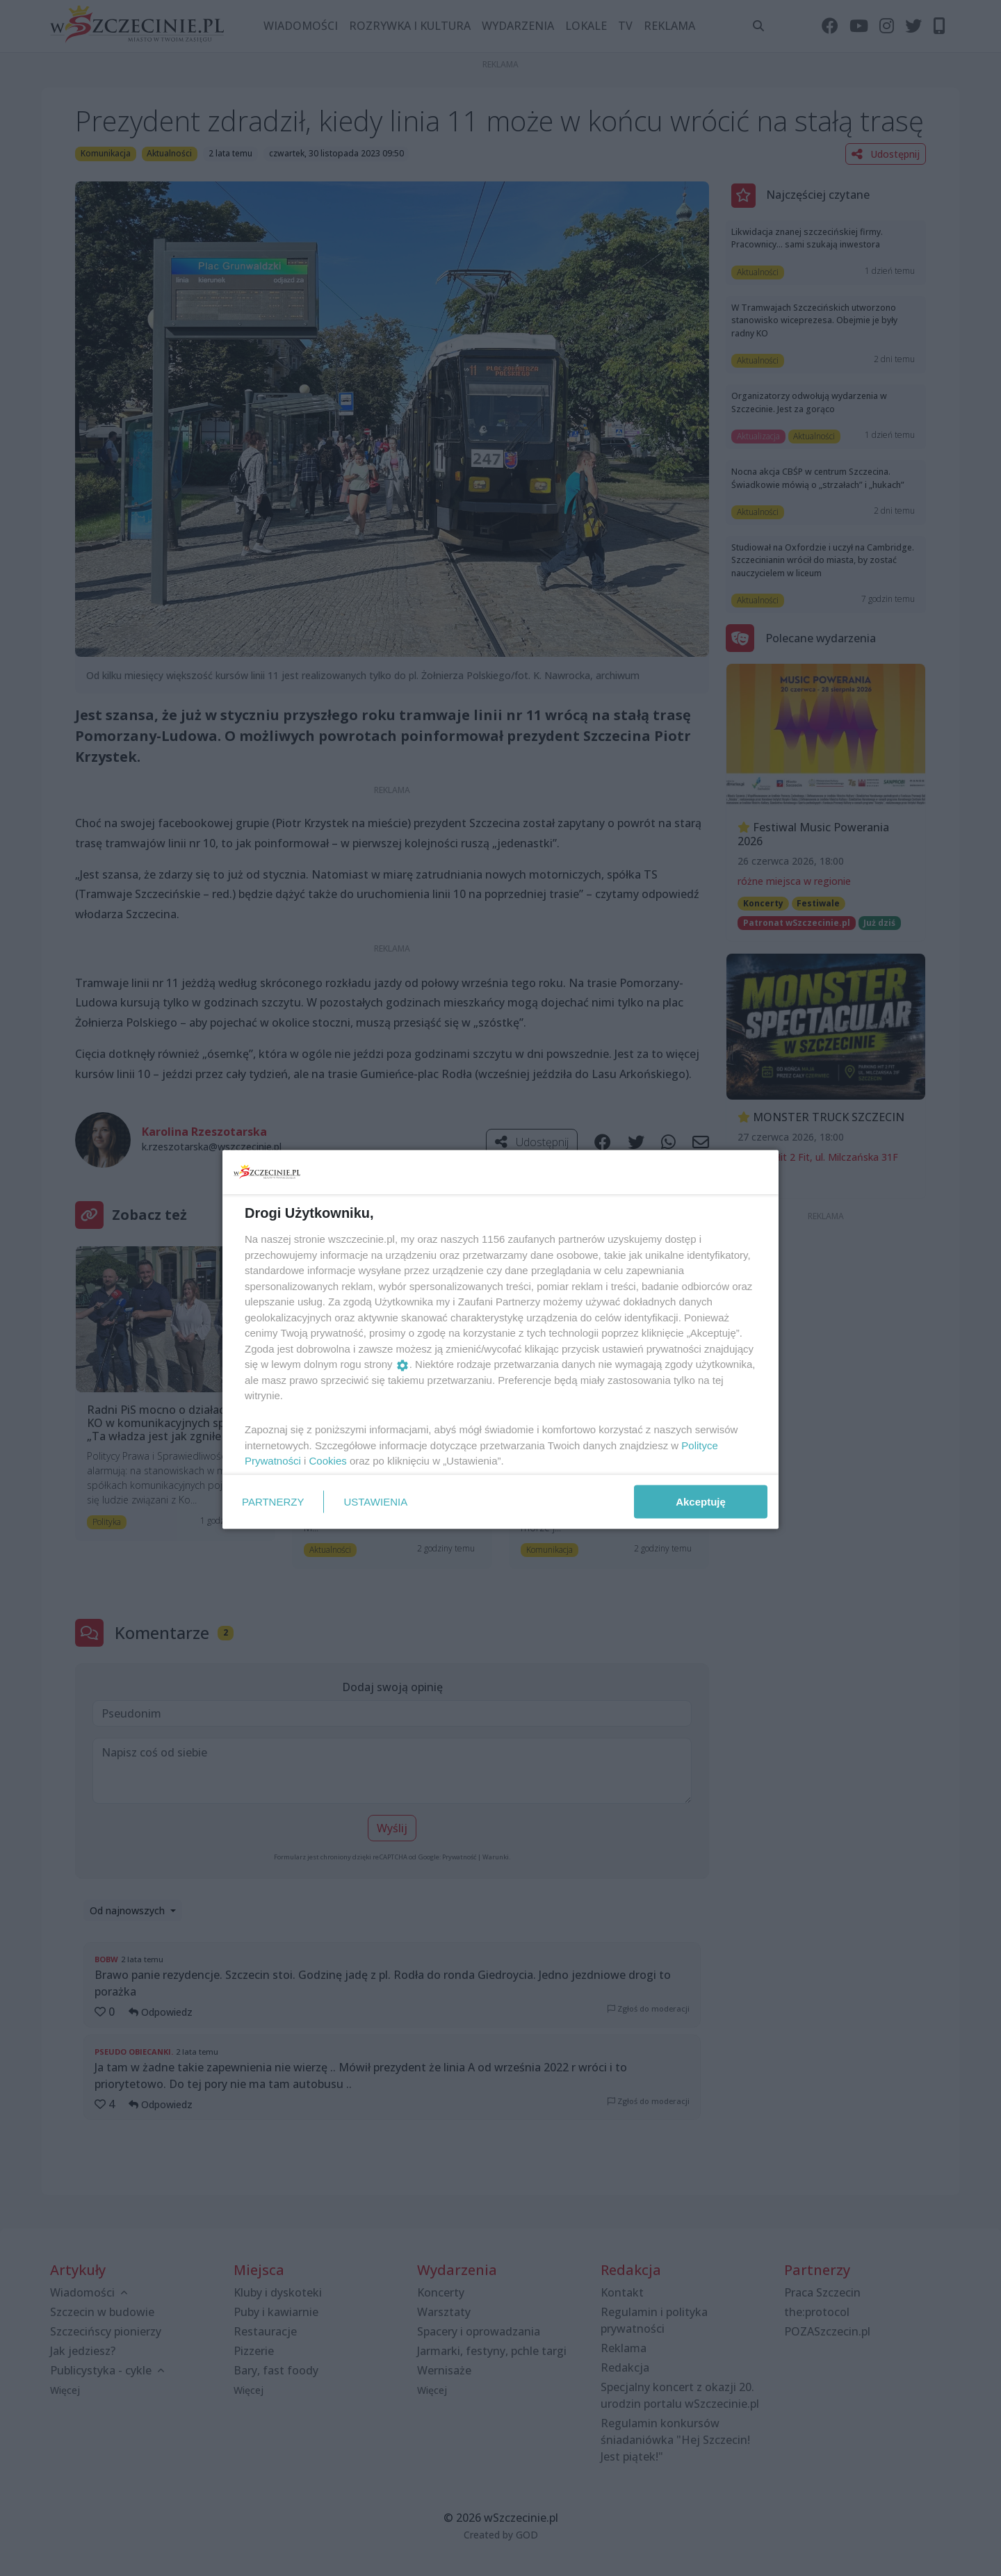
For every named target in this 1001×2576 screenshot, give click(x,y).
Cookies (328, 1461)
